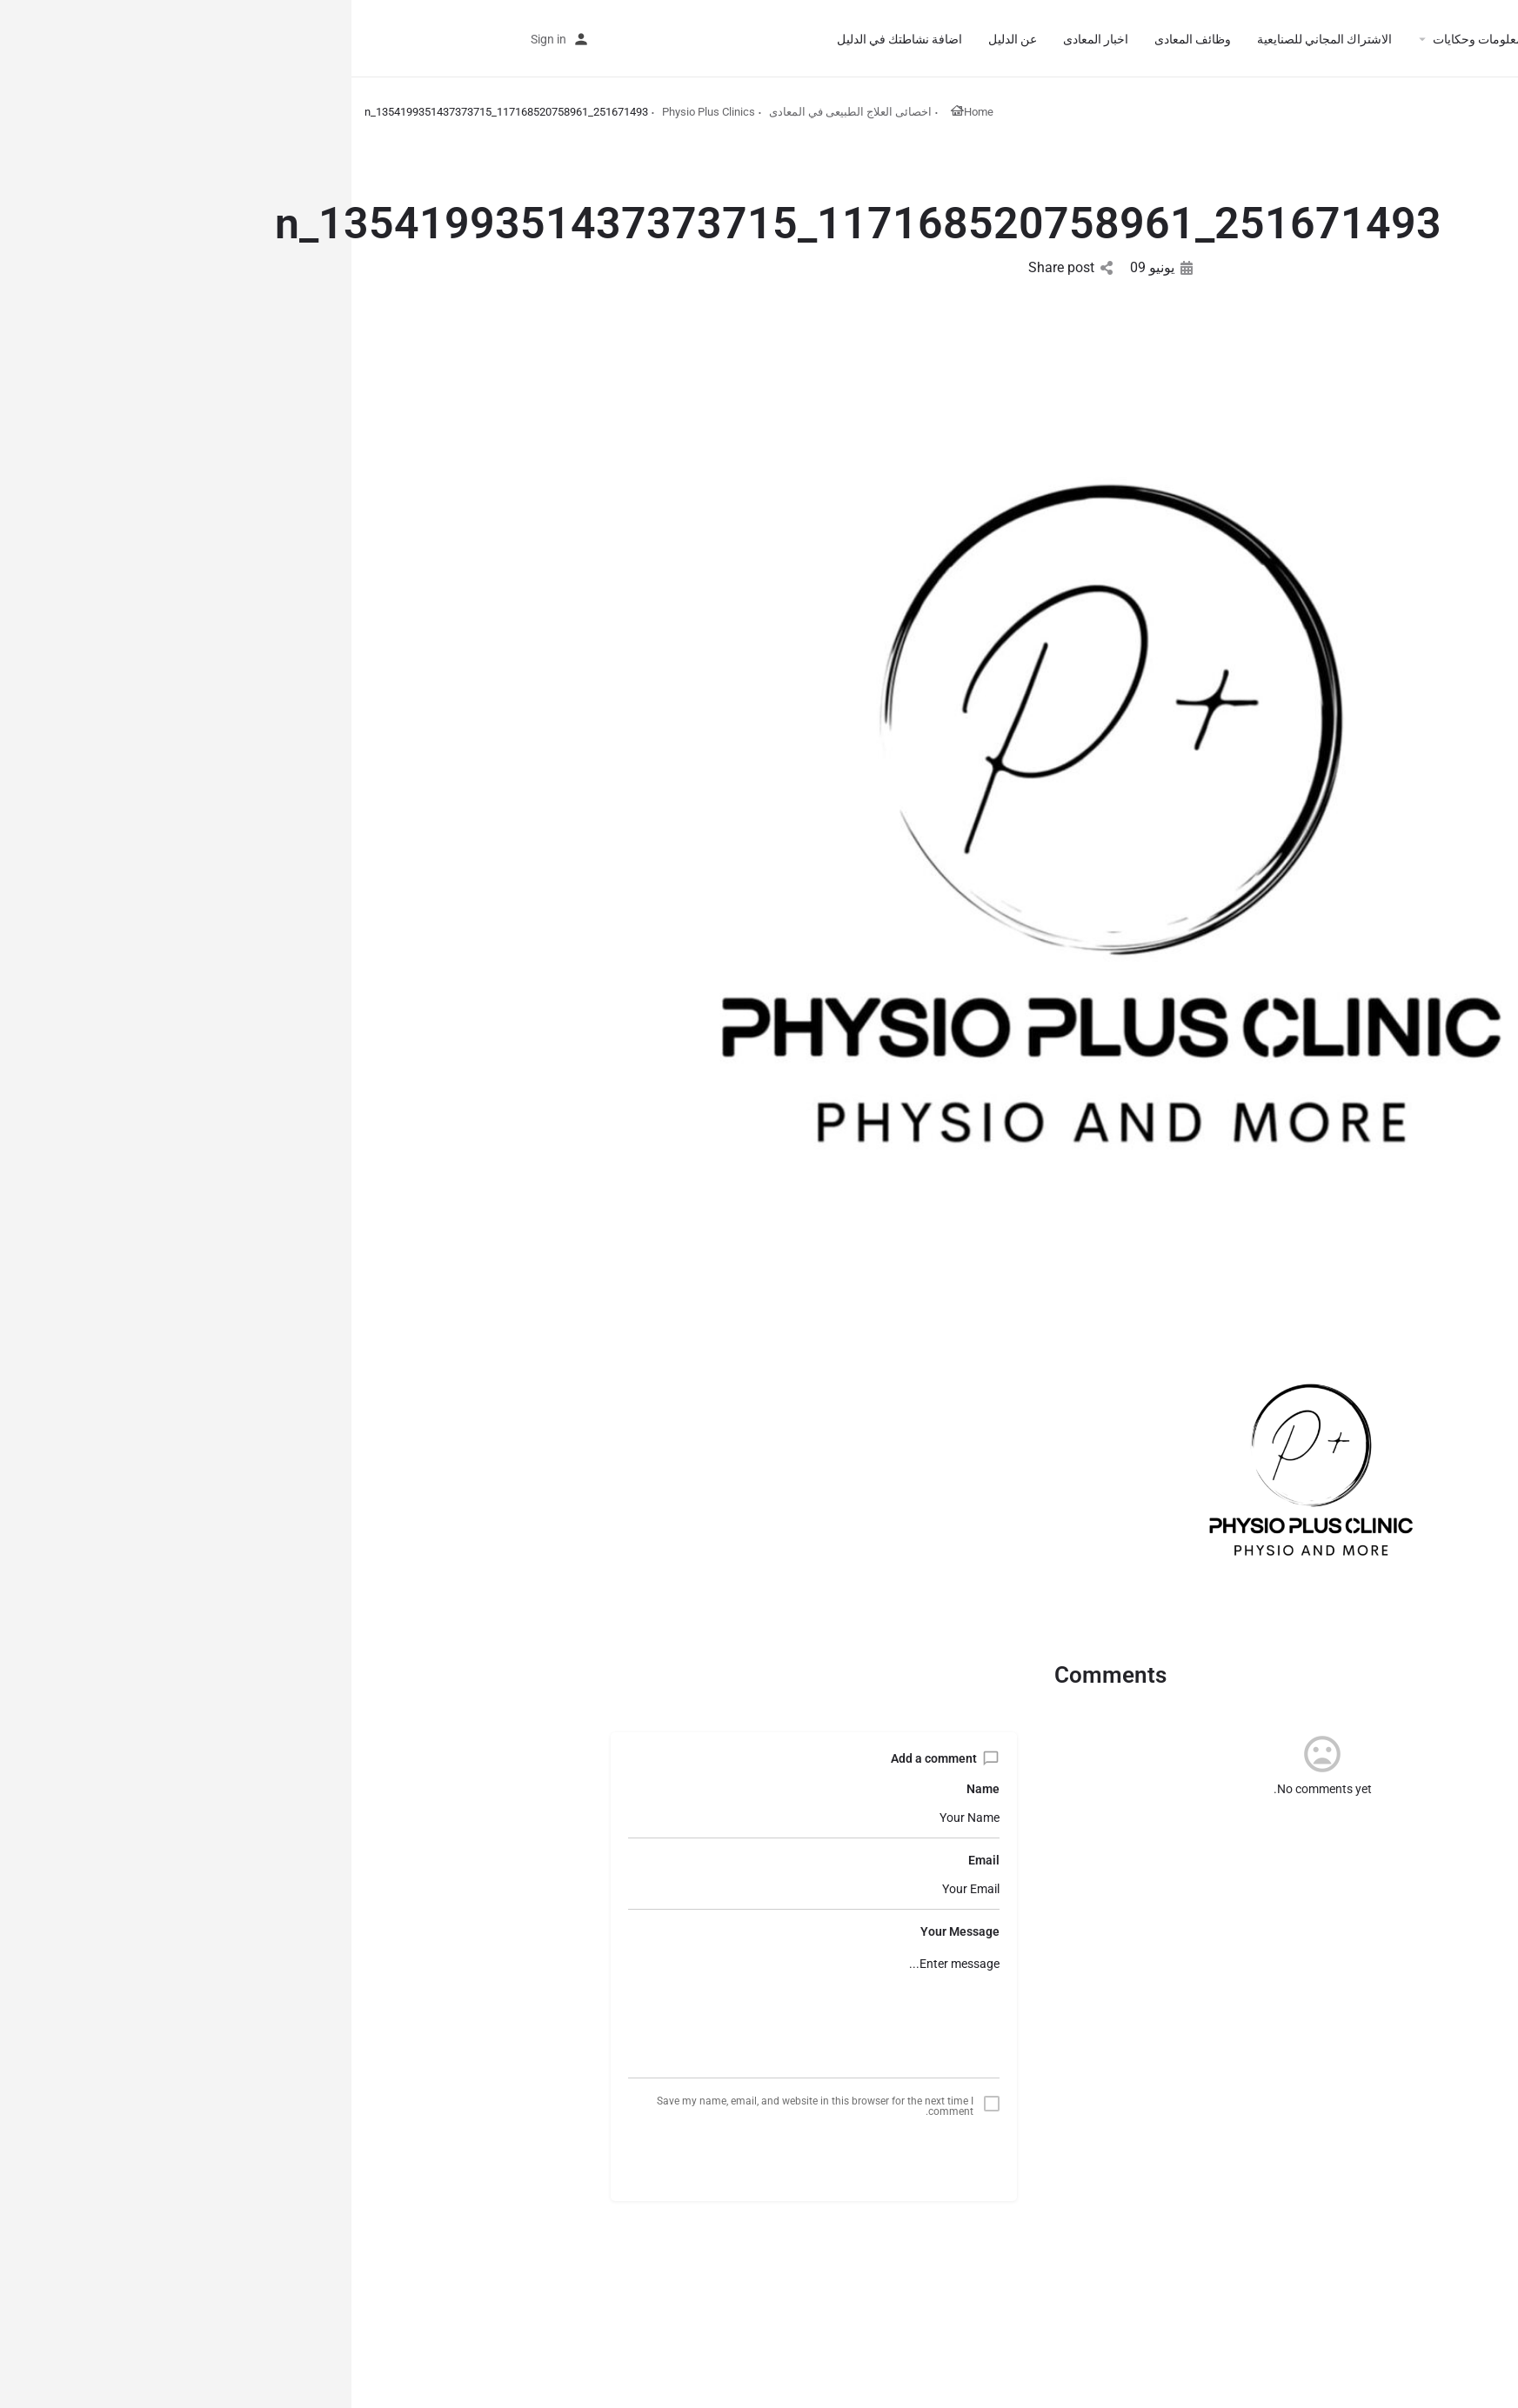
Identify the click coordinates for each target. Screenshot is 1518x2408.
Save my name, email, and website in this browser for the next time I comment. (463, 2106)
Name (631, 1789)
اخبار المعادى (744, 39)
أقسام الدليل (1244, 39)
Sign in (197, 39)
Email (632, 1860)
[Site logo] (1437, 37)
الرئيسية (1323, 39)
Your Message (608, 1931)
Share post (719, 267)
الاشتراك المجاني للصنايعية (973, 39)
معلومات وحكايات (1126, 39)
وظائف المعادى (841, 39)
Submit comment (462, 2155)
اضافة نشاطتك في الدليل (548, 39)
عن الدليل (661, 39)
